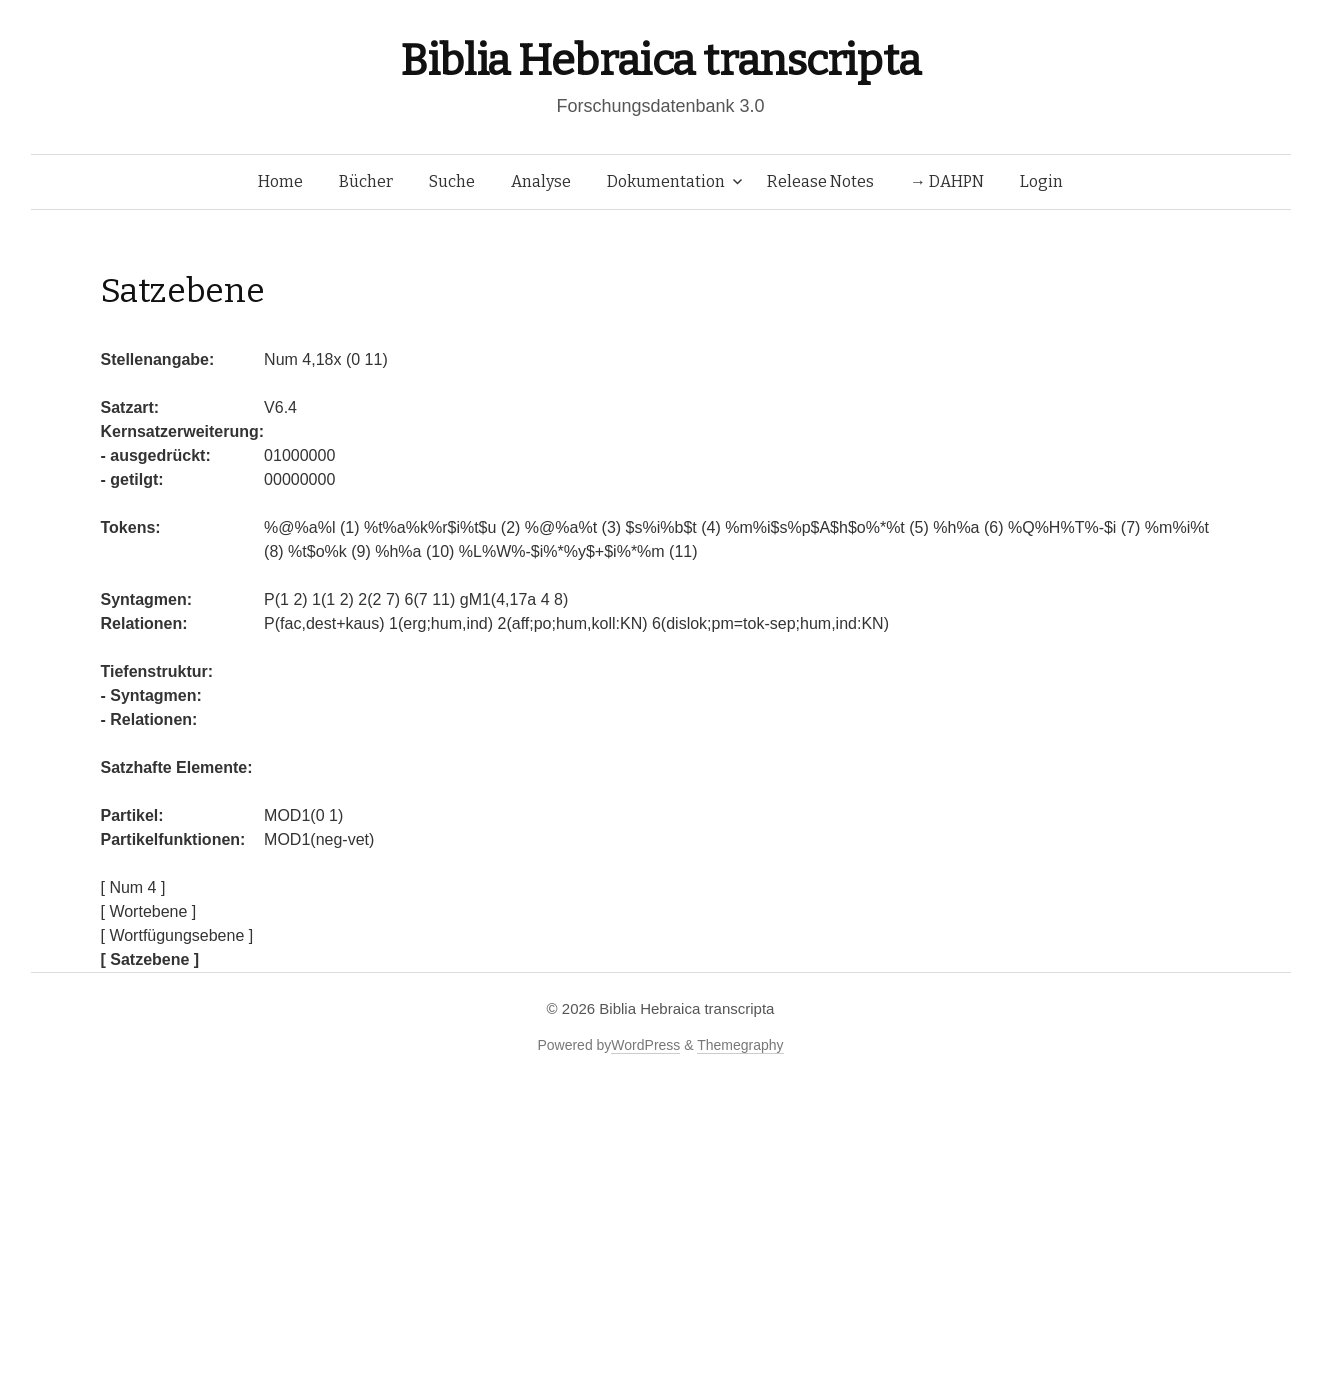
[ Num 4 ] (133, 887)
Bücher (366, 181)
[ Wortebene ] (149, 911)
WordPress (645, 1045)
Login (1041, 181)
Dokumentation (666, 181)
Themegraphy (740, 1045)
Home (280, 181)
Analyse (541, 181)
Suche (452, 181)
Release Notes (820, 181)
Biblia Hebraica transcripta (660, 60)
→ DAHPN (947, 181)
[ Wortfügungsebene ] (177, 935)
